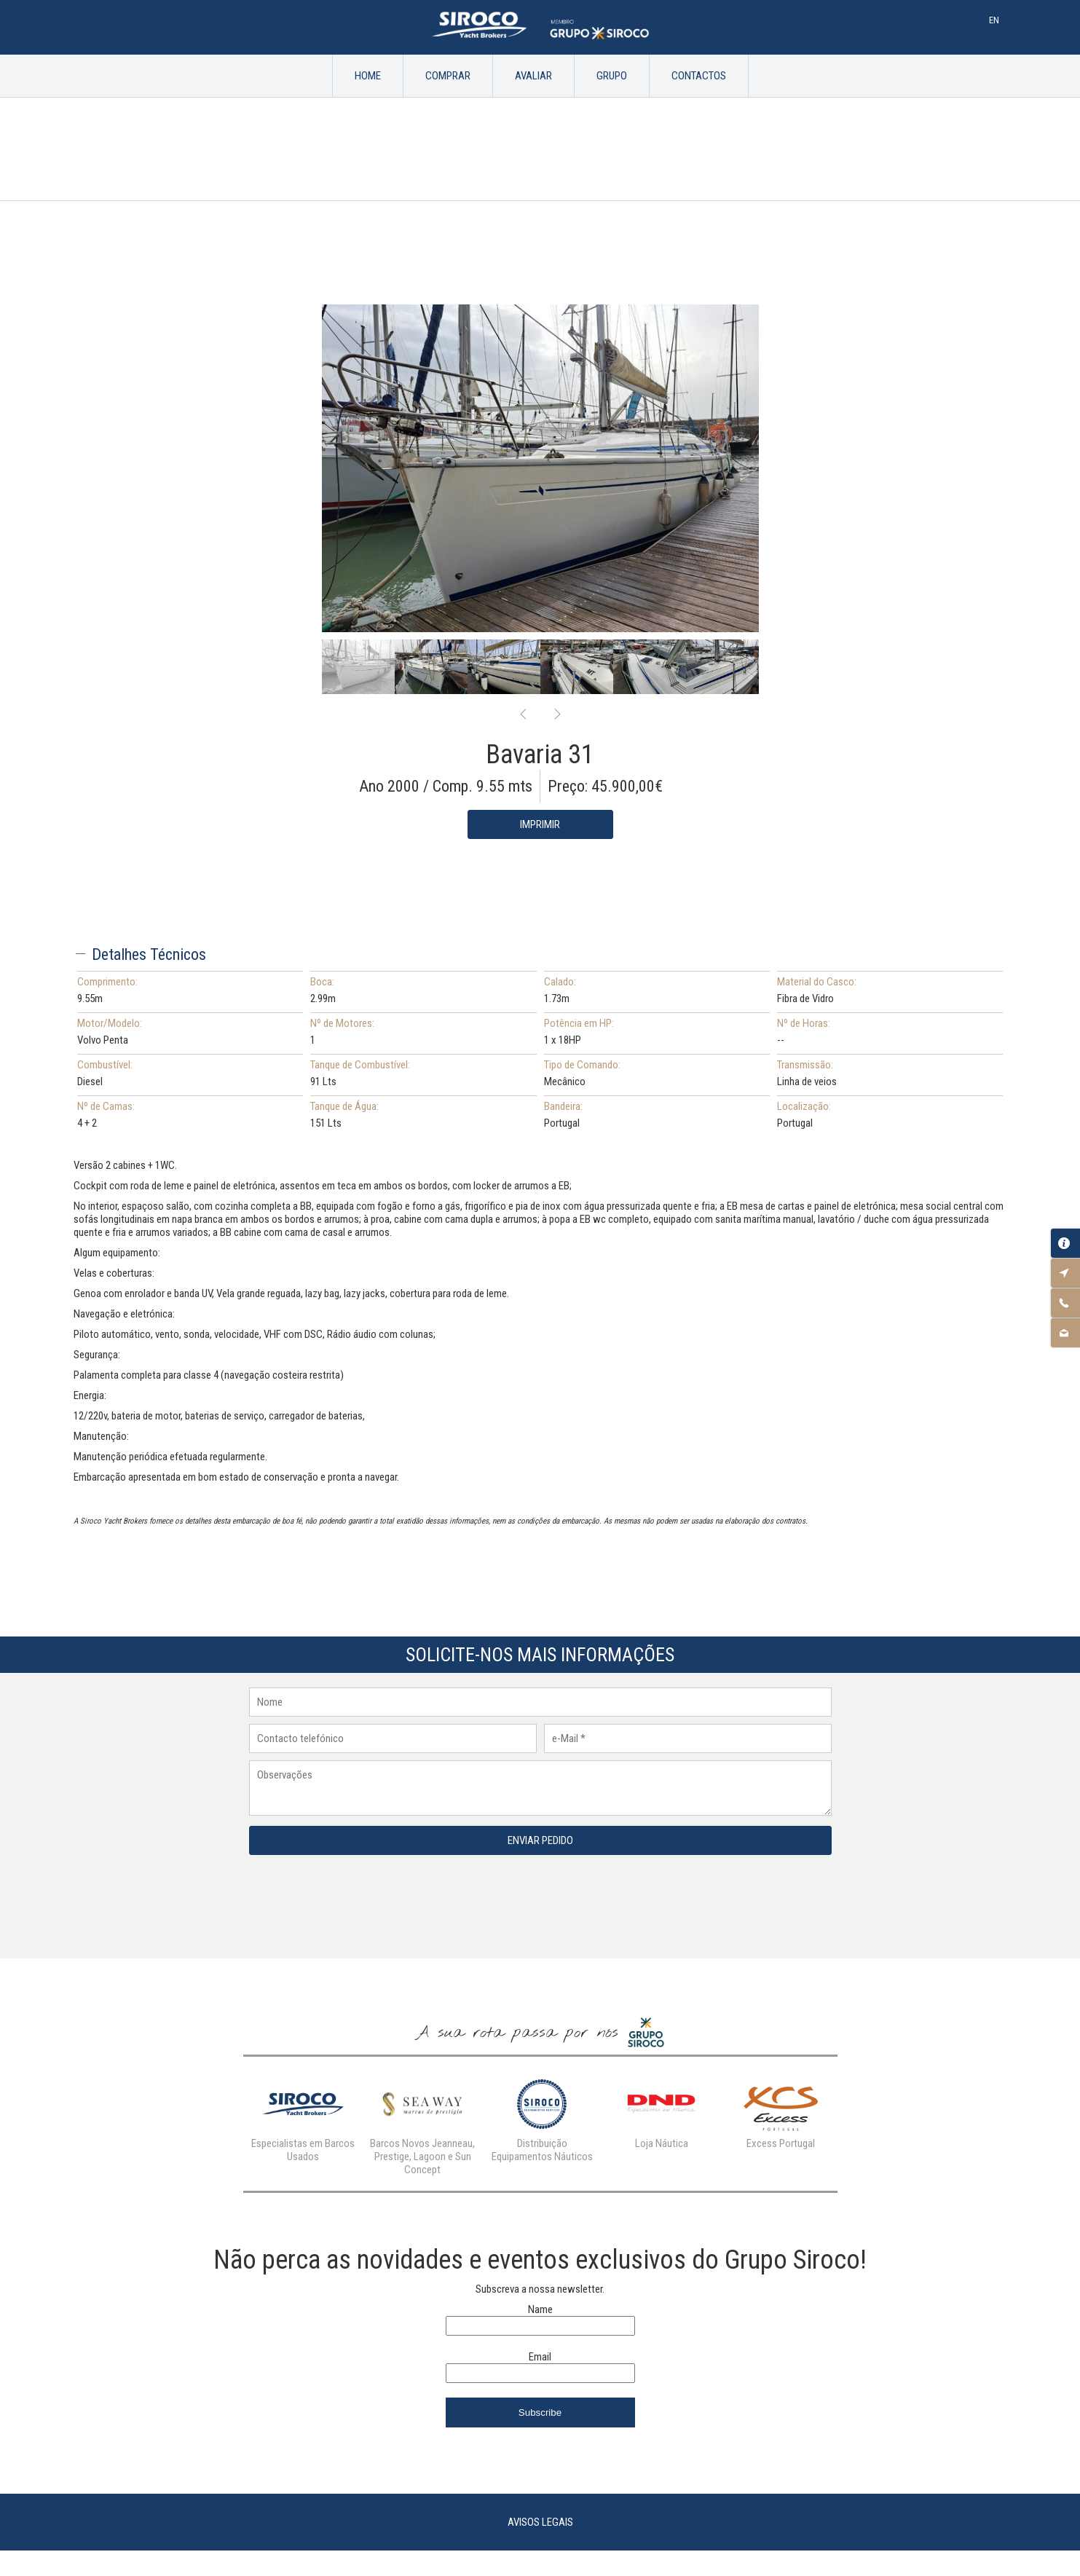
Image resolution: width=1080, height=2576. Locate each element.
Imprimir (540, 824)
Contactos (698, 75)
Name (540, 2309)
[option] (540, 468)
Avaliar (533, 75)
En (994, 20)
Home (368, 75)
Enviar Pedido (540, 1840)
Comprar (447, 75)
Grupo (611, 75)
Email (540, 2356)
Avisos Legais (540, 2522)
